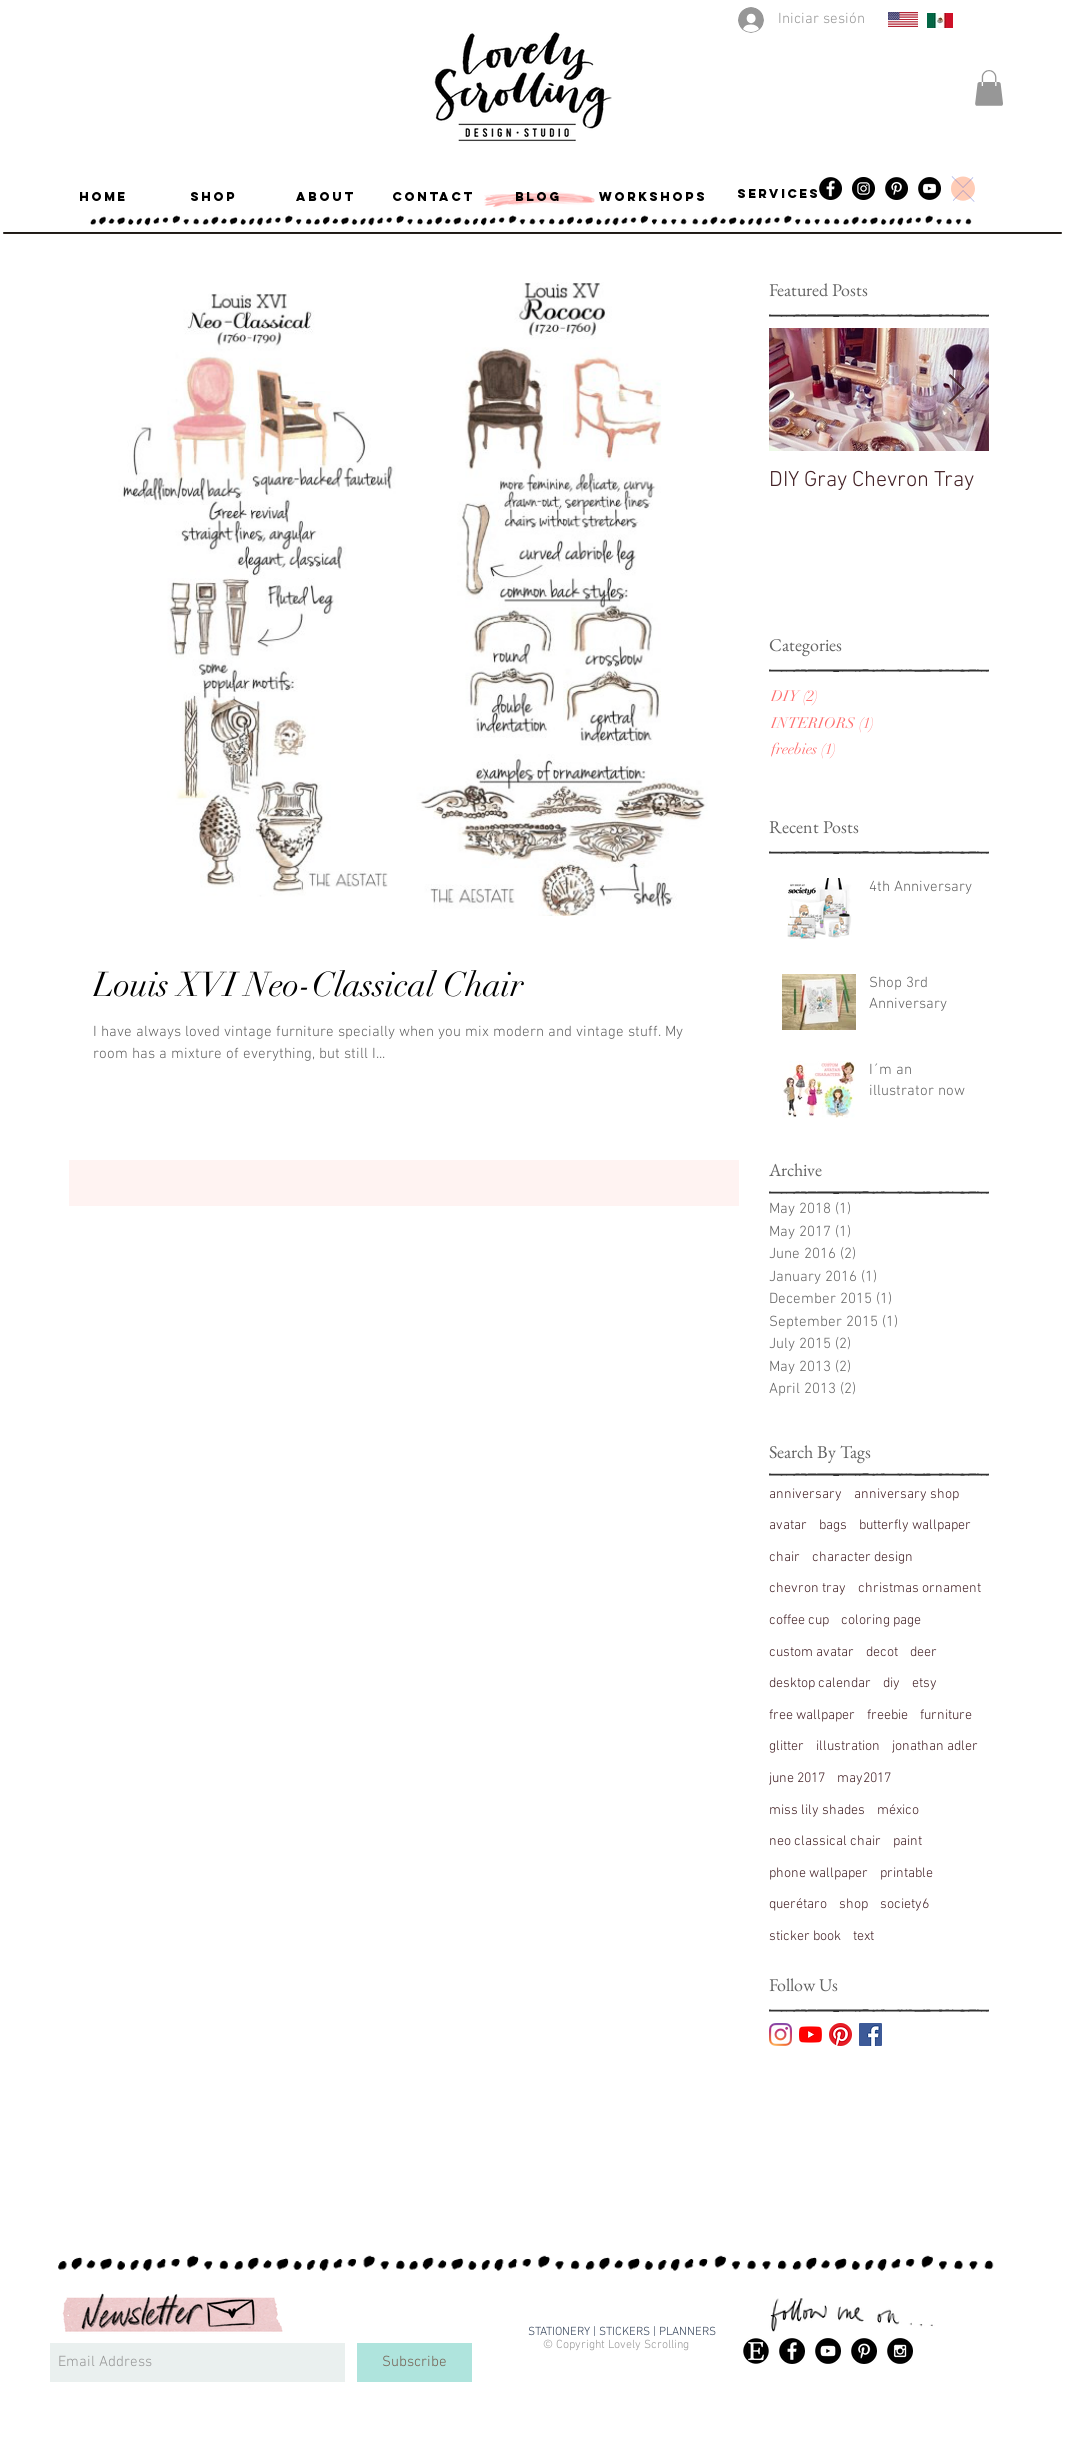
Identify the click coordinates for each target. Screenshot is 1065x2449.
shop (853, 1904)
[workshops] (653, 197)
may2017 (864, 1778)
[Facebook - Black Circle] (792, 2351)
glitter (786, 1746)
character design (862, 1557)
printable (906, 1873)
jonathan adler (935, 1746)
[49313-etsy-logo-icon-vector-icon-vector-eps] (756, 2351)
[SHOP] (213, 197)
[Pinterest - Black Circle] (864, 2351)
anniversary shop (906, 1494)
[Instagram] (780, 2034)
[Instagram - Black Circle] (863, 188)
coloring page (881, 1620)
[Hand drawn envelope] (232, 2309)
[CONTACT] (433, 197)
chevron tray (807, 1588)
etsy (924, 1683)
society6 (904, 1904)
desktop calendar (820, 1683)
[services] (778, 194)
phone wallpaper (818, 1873)
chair (784, 1557)
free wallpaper (812, 1715)
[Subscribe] (414, 2362)
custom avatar (811, 1652)
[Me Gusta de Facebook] (981, 2349)
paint (907, 1841)
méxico (898, 1810)
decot (882, 1652)
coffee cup (799, 1620)
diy (891, 1683)
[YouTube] (929, 188)
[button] (989, 88)
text (863, 1936)
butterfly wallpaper (915, 1525)
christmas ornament (919, 1588)
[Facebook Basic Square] (870, 2034)
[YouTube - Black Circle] (828, 2351)
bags (833, 1525)
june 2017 (797, 1778)
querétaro (798, 1904)
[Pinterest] (896, 188)
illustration (848, 1746)
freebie (887, 1715)
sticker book (805, 1936)
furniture (946, 1715)
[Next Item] (957, 389)
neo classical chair (825, 1841)
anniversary (805, 1494)
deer (923, 1652)
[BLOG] (538, 197)
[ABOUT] (326, 197)
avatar (788, 1525)
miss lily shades (817, 1810)
